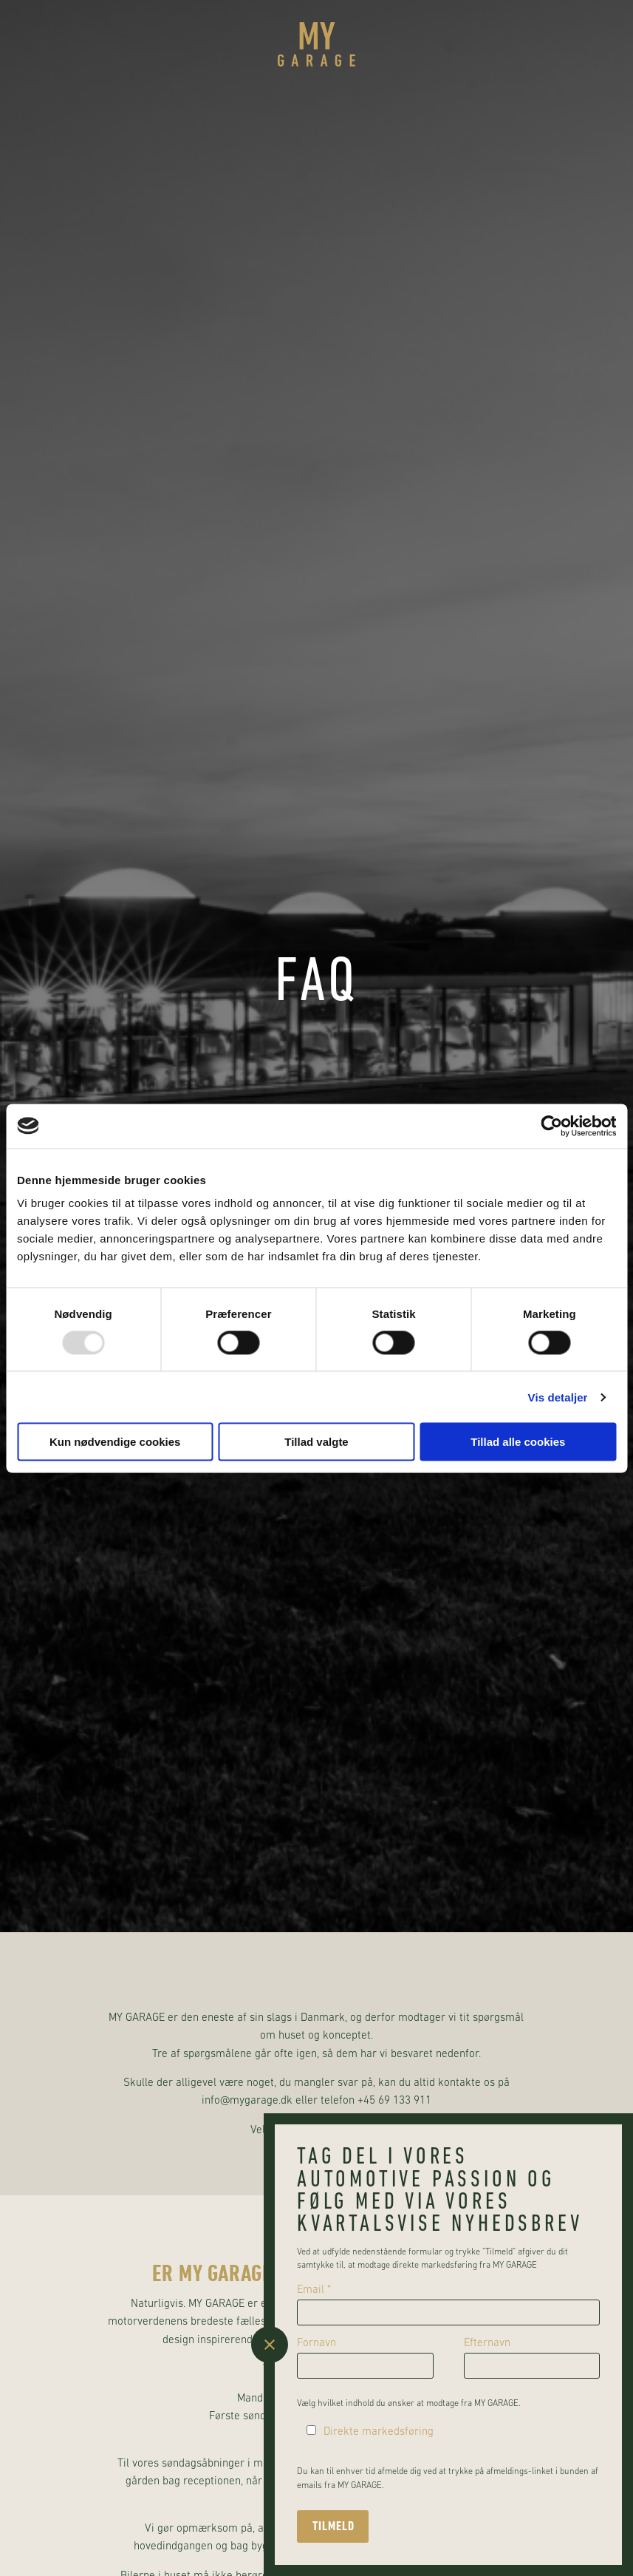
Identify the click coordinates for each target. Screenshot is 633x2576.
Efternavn (487, 2343)
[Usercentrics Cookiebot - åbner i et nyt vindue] (551, 1126)
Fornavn (316, 2343)
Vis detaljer (558, 1396)
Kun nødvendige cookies (115, 1441)
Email (314, 2290)
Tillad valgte (316, 1441)
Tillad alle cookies (518, 1441)
